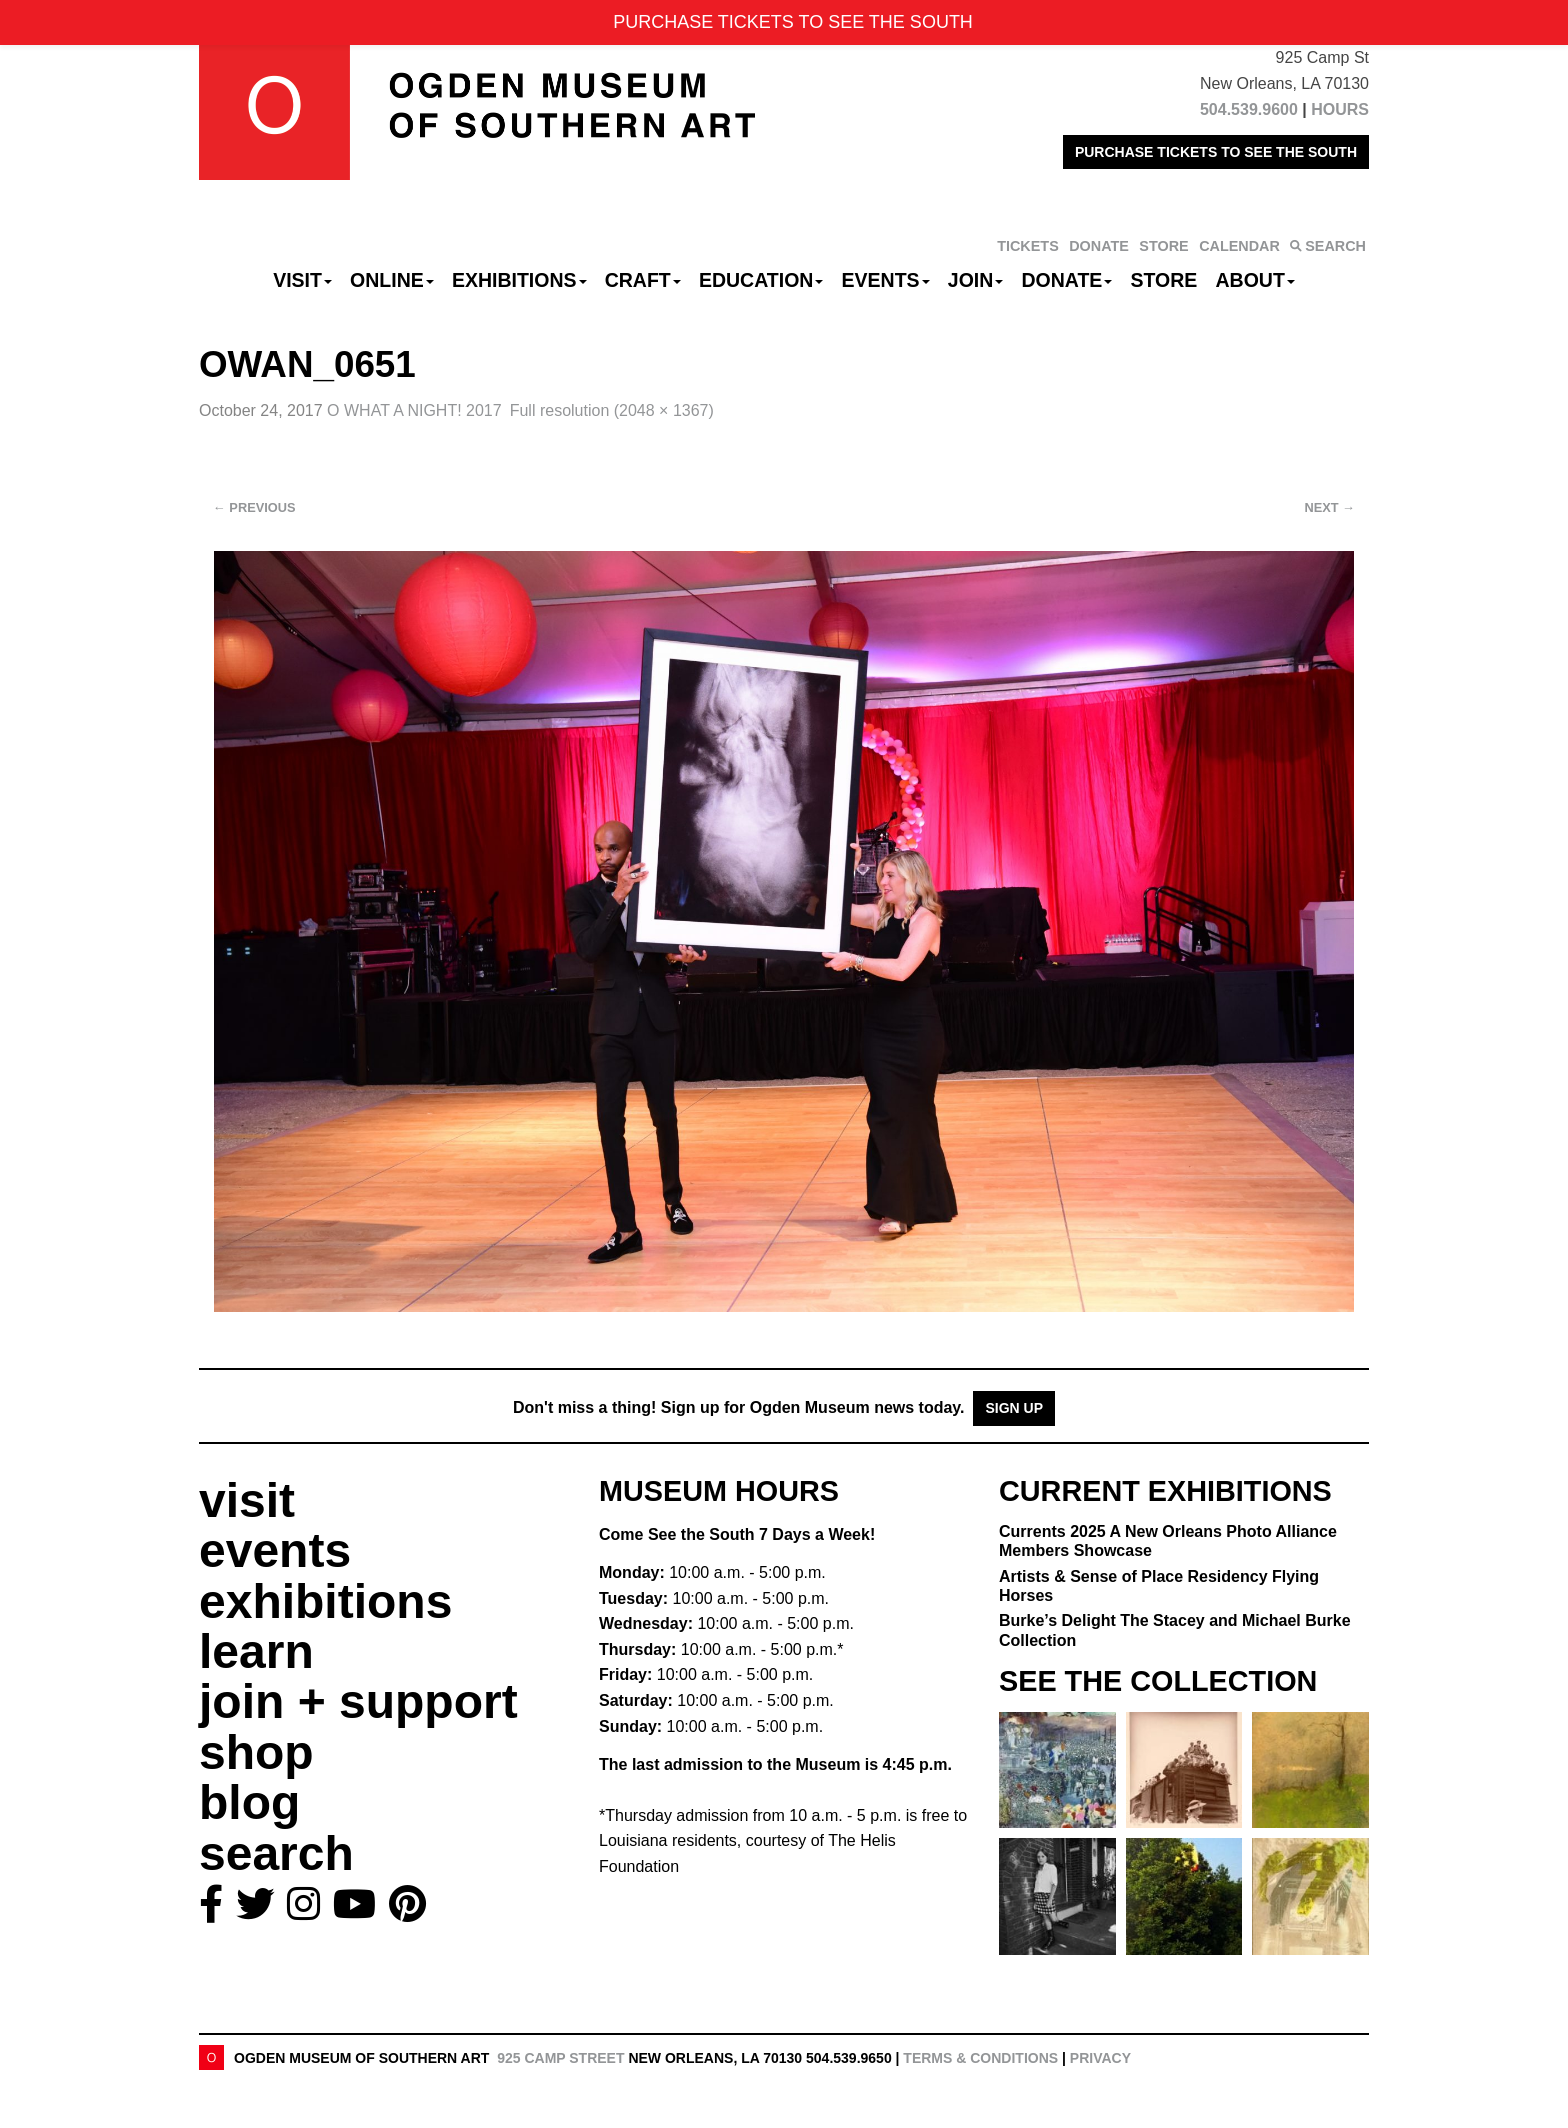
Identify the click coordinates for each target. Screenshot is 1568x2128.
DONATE (1099, 246)
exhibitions (325, 1601)
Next (1330, 507)
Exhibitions (519, 280)
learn (256, 1651)
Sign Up (1014, 1408)
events (275, 1550)
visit (247, 1500)
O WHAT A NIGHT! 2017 (414, 410)
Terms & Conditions (980, 2058)
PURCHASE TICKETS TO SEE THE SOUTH (1216, 152)
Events (886, 280)
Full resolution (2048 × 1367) (612, 410)
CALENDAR (1239, 246)
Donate (1066, 280)
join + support (358, 1701)
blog (249, 1802)
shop (256, 1752)
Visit (302, 280)
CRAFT (643, 280)
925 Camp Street (560, 2058)
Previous (254, 507)
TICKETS (1028, 246)
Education (761, 280)
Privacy (1100, 2058)
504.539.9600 (1249, 109)
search (276, 1853)
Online (392, 280)
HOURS (1340, 109)
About (1255, 280)
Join (976, 280)
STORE (1163, 246)
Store (1164, 280)
